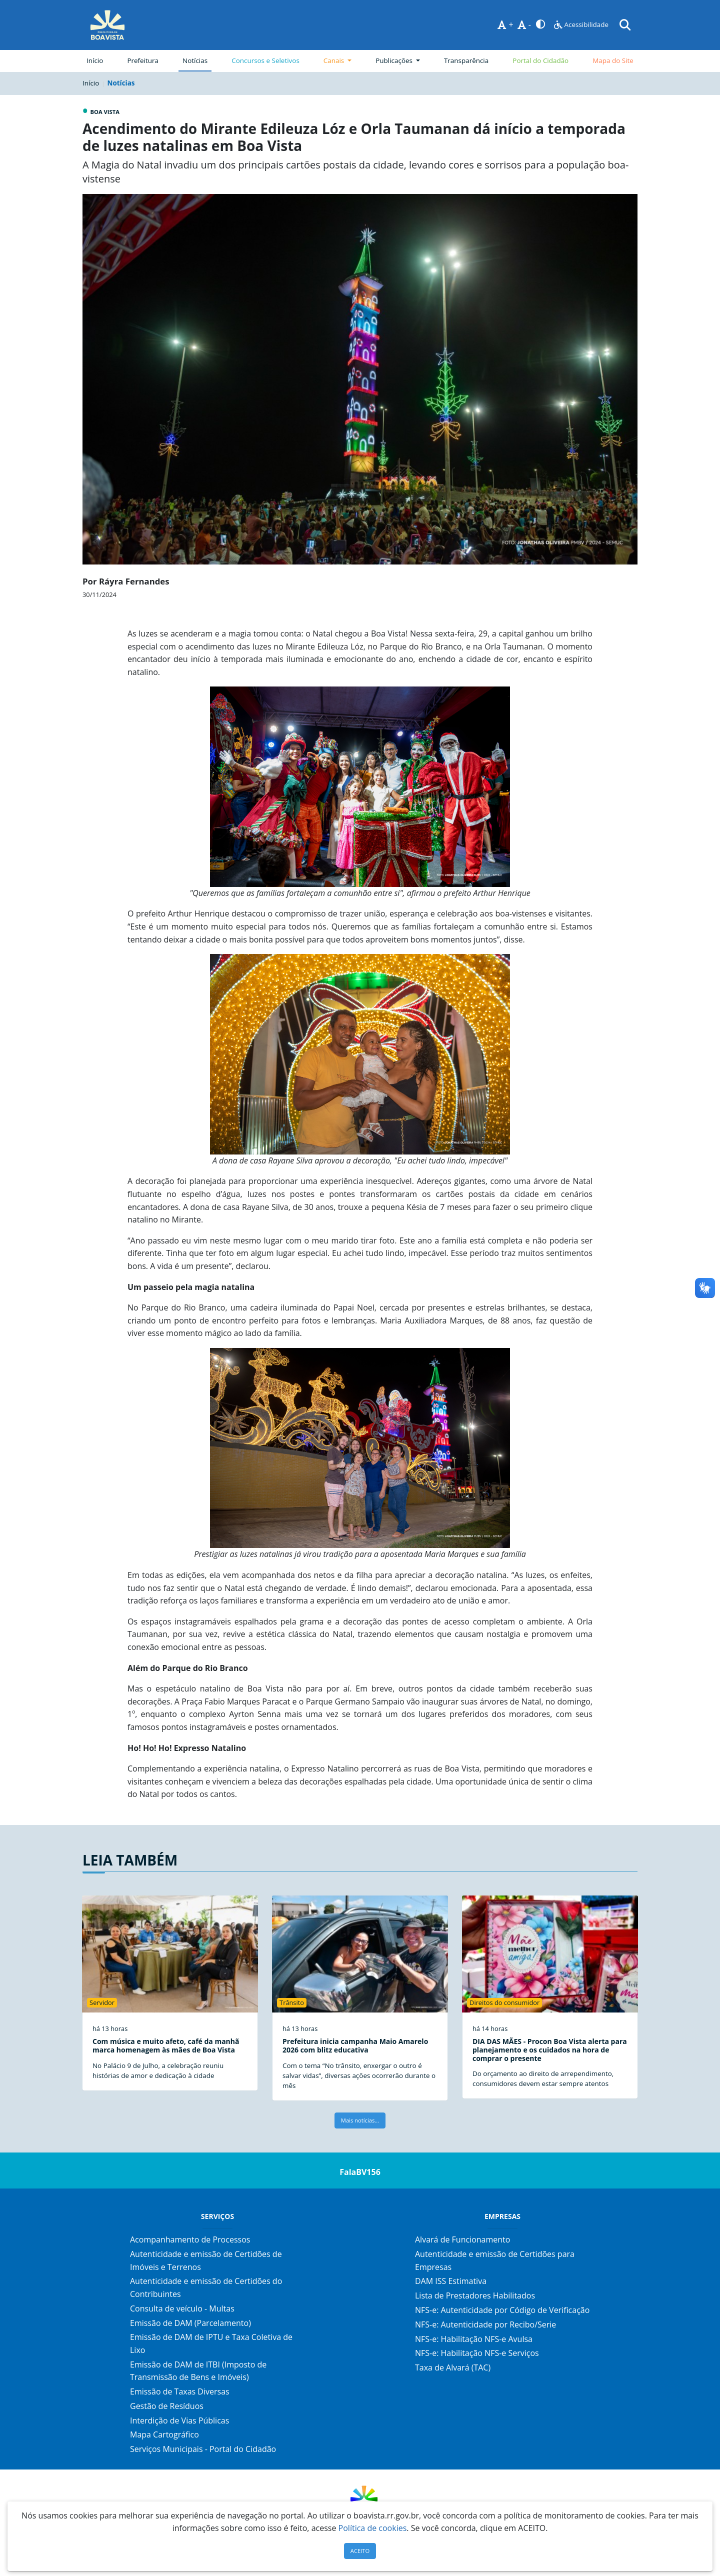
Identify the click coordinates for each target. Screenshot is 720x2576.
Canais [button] (335, 60)
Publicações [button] (395, 60)
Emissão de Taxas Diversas (180, 2391)
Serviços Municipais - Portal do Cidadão (203, 2449)
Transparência (466, 60)
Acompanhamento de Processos (190, 2239)
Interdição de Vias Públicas (179, 2420)
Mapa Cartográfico (164, 2434)
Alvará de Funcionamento (462, 2239)
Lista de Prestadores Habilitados (475, 2295)
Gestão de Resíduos (167, 2406)
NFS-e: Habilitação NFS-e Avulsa (473, 2339)
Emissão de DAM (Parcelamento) (190, 2323)
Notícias (195, 60)
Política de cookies (372, 2528)
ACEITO (360, 2550)
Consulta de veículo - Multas (182, 2308)
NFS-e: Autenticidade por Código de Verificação (502, 2310)
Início (94, 60)
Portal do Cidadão (540, 60)
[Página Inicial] (107, 25)
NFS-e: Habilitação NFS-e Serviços (477, 2353)
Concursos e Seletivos (266, 60)
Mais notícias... (360, 2120)
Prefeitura (144, 60)
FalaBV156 (360, 2172)
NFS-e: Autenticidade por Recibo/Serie (485, 2324)
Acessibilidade (581, 24)
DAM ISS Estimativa (450, 2281)
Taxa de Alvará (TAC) (452, 2367)
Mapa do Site (613, 60)
